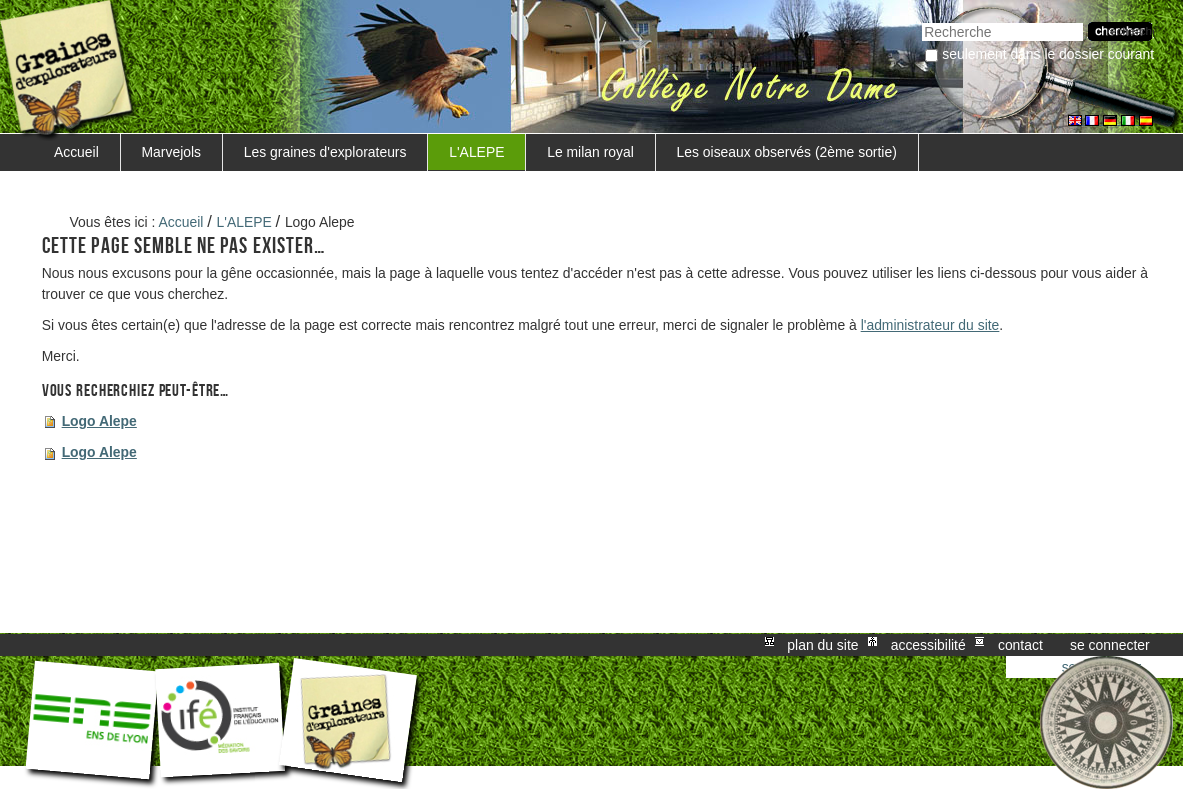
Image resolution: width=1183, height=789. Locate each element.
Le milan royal (590, 152)
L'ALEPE (476, 152)
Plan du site (822, 645)
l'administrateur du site (930, 325)
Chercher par (921, 20)
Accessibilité (928, 645)
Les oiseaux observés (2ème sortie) (787, 152)
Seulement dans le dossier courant (1048, 54)
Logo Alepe (99, 421)
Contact (1020, 645)
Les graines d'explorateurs (325, 152)
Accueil (76, 152)
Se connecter (1110, 645)
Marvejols (172, 152)
